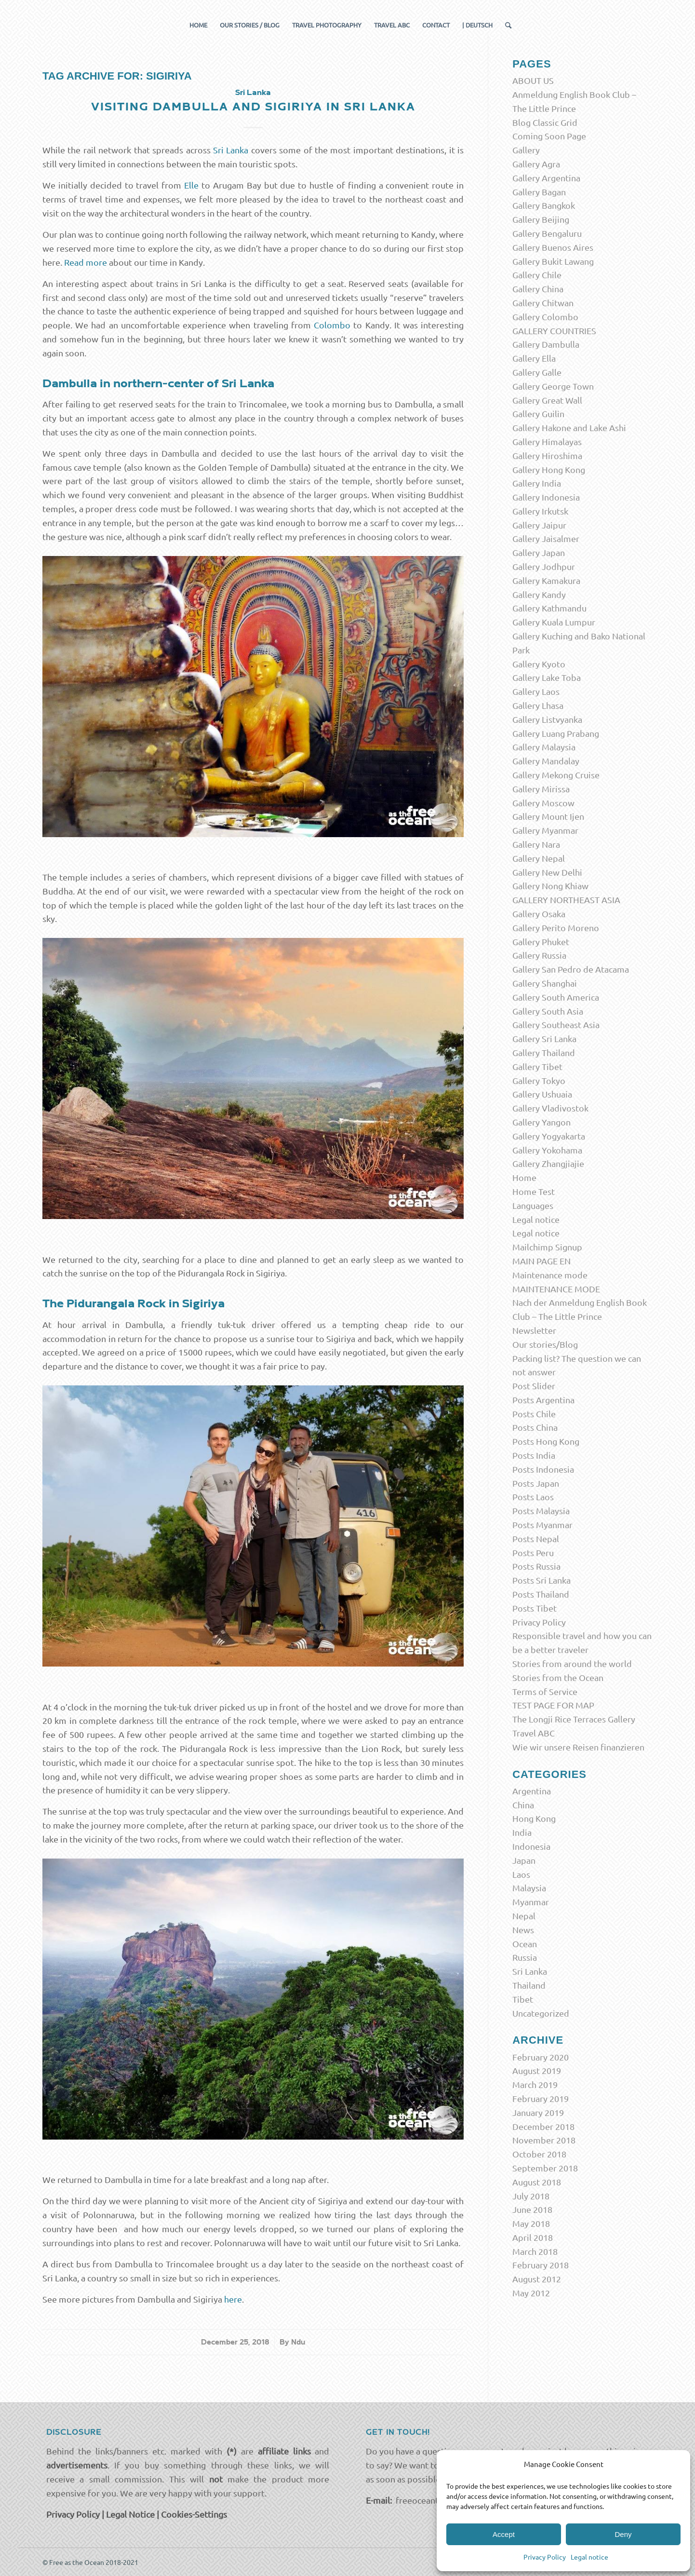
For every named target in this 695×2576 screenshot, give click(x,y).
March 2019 (535, 2084)
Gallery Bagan (539, 192)
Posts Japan (535, 1483)
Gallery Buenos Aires (552, 247)
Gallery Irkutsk (540, 511)
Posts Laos (533, 1496)
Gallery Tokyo (538, 1080)
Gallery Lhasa (537, 705)
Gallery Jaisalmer (545, 538)
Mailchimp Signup (547, 1247)
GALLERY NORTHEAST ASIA (566, 900)
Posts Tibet (534, 1608)
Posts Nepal (535, 1538)
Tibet (522, 1999)
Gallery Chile (536, 275)
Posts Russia (536, 1566)
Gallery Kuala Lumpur (553, 622)
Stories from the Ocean (557, 1677)
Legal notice (589, 2556)
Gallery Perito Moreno (555, 927)
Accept (504, 2534)
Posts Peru (533, 1552)
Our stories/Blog (545, 1344)
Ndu (298, 2342)
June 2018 (532, 2209)
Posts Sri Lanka (541, 1580)
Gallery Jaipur (539, 525)
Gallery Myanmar (545, 830)
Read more (85, 262)
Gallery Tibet (537, 1066)
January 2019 (538, 2112)
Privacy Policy (544, 2556)
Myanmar (530, 1902)
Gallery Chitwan (543, 303)
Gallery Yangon (541, 1122)
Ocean (524, 1944)
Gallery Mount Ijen (548, 816)
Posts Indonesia (543, 1469)
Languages (532, 1205)
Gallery (526, 150)
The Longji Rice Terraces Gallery (573, 1719)
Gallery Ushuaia (542, 1094)
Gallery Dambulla (545, 344)
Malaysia (529, 1888)
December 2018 (543, 2126)
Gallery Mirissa (541, 789)
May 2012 (531, 2293)
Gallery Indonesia (546, 497)
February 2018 (540, 2265)
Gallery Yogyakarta (548, 1136)
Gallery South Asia (547, 1011)
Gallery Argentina (546, 178)
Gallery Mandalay (545, 761)
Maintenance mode (550, 1275)
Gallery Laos (536, 691)
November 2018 (543, 2140)
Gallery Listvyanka (547, 719)
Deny (623, 2534)
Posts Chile (534, 1414)
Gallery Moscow (543, 803)
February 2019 (540, 2098)
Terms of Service (544, 1691)
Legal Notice (130, 2514)
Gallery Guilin (538, 413)
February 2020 (540, 2057)
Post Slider (533, 1386)
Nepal (523, 1916)
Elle (191, 185)
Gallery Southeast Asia (556, 1024)
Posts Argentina (543, 1400)
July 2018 (530, 2196)
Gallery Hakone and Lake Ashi (569, 427)
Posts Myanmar (542, 1524)
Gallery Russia (539, 955)
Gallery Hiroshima (547, 455)
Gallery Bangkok (543, 205)
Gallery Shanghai (544, 983)
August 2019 (536, 2070)
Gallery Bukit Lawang (553, 261)
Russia (524, 1957)
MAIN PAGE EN (541, 1261)
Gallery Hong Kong (548, 469)
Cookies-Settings (194, 2514)
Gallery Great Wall (547, 400)
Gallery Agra (536, 164)
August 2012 (536, 2279)
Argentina (531, 1791)
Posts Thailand (540, 1594)
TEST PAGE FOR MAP (553, 1705)
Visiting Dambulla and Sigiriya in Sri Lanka (253, 107)
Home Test (533, 1191)
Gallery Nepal (538, 858)
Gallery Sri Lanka (544, 1038)
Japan (523, 1860)
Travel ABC (533, 1733)
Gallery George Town (553, 386)
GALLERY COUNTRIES (554, 330)
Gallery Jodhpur (543, 566)
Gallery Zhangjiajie (548, 1163)
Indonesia (531, 1846)
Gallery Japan (538, 552)
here (233, 2299)
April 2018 (532, 2237)
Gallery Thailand (543, 1052)
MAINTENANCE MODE (556, 1289)
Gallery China (537, 289)
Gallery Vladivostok (550, 1108)
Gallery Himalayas (547, 441)
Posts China (535, 1427)
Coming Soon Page (549, 136)
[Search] (505, 25)
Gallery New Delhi (547, 872)
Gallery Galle (536, 372)
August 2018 (536, 2182)
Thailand (529, 1985)
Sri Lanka (253, 92)
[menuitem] (198, 25)
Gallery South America (555, 997)
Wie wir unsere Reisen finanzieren (578, 1747)
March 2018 (535, 2251)
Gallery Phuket (540, 941)
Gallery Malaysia (543, 747)
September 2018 (545, 2168)
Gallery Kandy (539, 594)
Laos (521, 1874)
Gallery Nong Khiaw (550, 886)
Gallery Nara (536, 844)
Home (524, 1177)
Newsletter (534, 1330)
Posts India (533, 1455)
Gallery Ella (534, 358)
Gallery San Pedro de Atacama (570, 969)
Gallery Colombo (545, 317)
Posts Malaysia (541, 1510)
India (522, 1832)
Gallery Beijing (540, 219)
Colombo (332, 325)
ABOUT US (533, 80)
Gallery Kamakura (546, 580)
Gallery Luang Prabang (555, 733)
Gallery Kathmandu (549, 608)
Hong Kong (534, 1818)
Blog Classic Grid (544, 122)
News (523, 1930)
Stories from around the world (572, 1663)
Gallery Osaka (538, 913)
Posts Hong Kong (545, 1441)
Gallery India (536, 483)
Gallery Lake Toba (546, 677)
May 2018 (531, 2223)
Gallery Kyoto (538, 664)
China (523, 1805)
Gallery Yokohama (547, 1150)
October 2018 (539, 2154)
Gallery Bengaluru (547, 233)
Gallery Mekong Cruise (556, 775)
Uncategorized (540, 2013)
